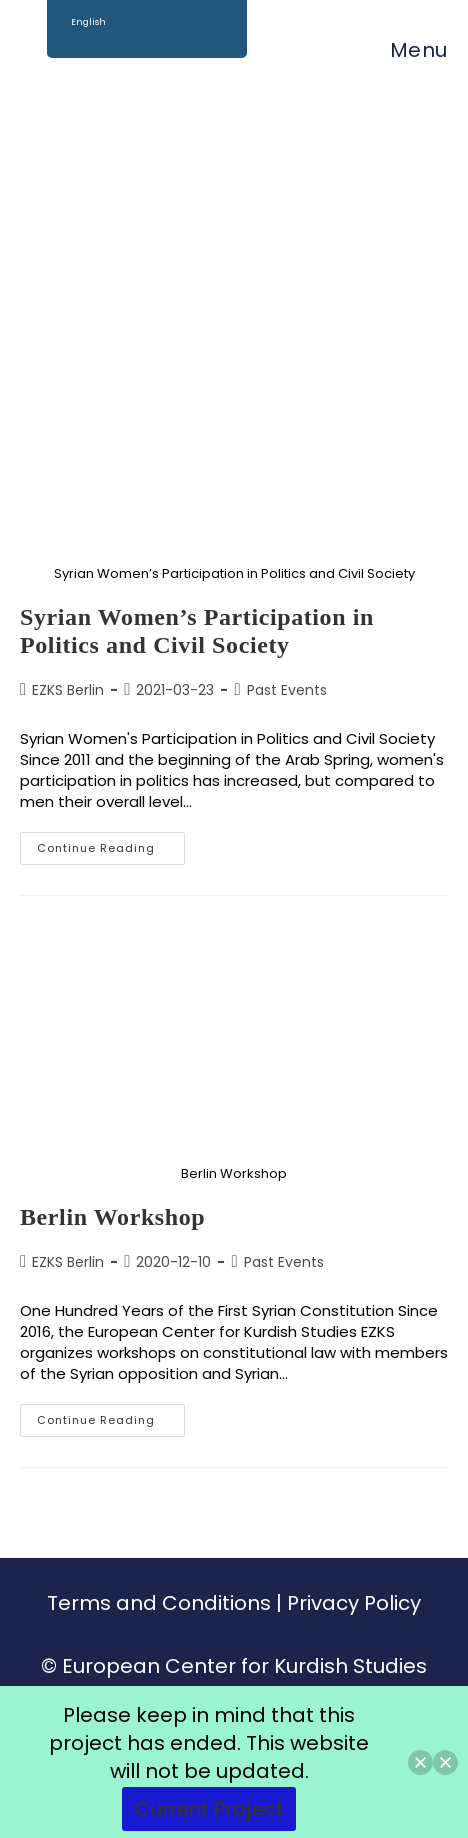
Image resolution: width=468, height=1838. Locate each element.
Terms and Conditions (159, 1603)
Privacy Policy (354, 1603)
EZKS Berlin (68, 690)
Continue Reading (111, 844)
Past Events (287, 690)
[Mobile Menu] (409, 50)
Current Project (209, 1809)
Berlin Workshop (112, 1217)
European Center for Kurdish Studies (244, 1666)
